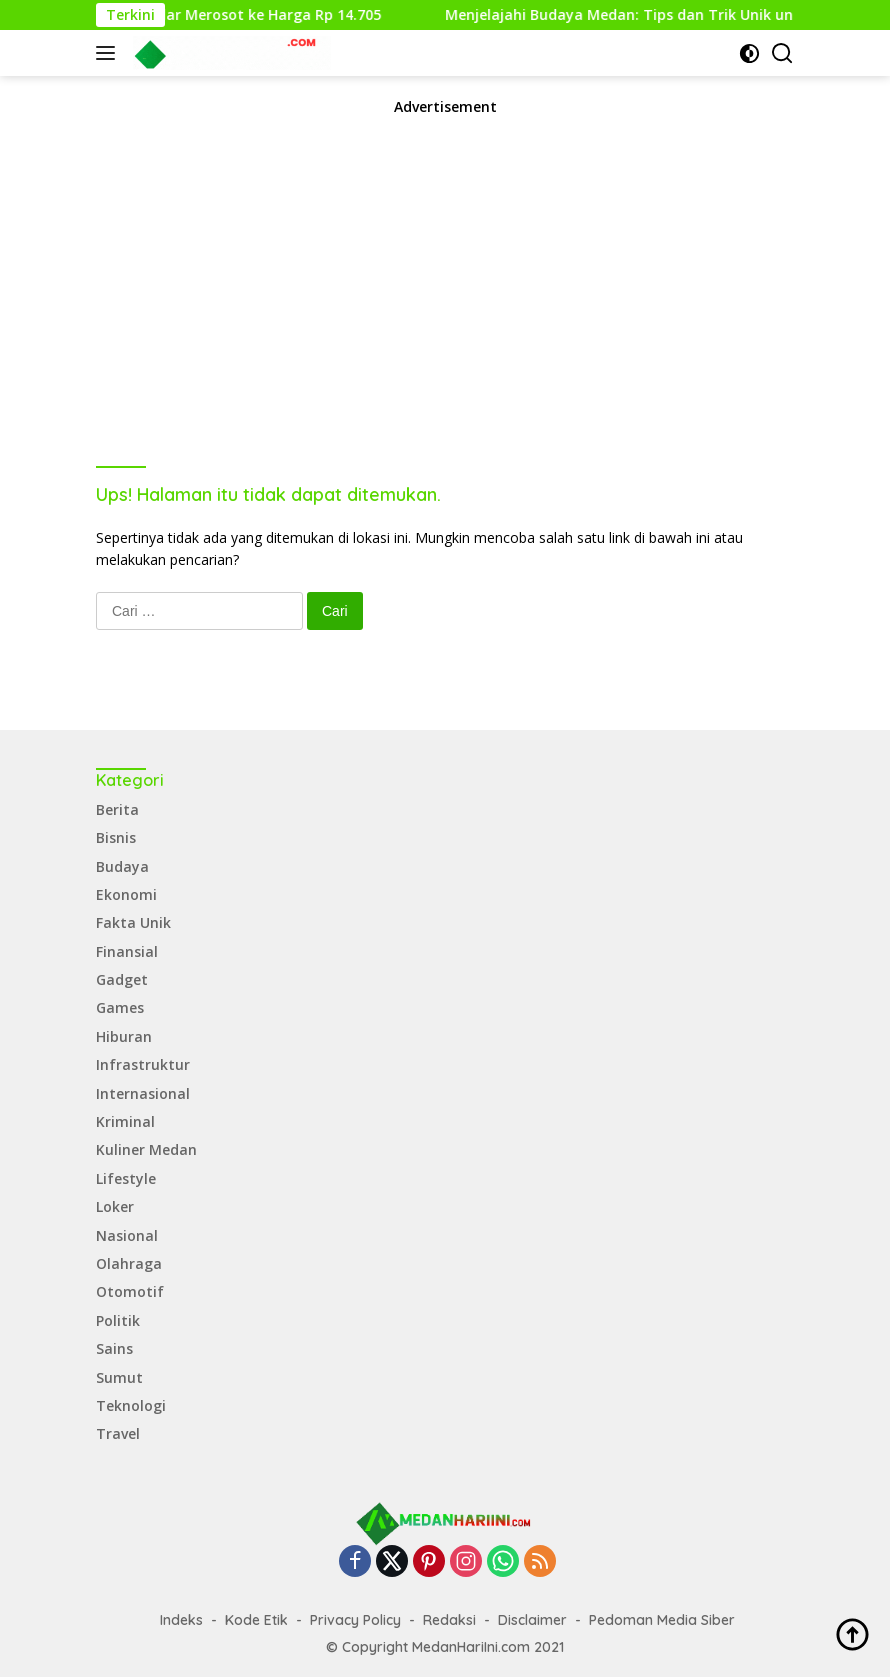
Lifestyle (126, 1178)
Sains (114, 1348)
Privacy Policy (355, 1620)
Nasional (127, 1235)
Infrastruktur (143, 1064)
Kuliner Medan (146, 1149)
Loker (115, 1206)
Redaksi (449, 1620)
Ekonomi (126, 894)
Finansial (127, 951)
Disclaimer (532, 1620)
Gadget (122, 979)
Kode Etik (256, 1620)
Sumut (119, 1377)
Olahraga (129, 1263)
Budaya (122, 866)
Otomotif (130, 1291)
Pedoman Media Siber (662, 1620)
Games (120, 1007)
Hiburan (124, 1036)
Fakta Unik (133, 922)
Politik (118, 1320)
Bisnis (116, 837)
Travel (118, 1433)
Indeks (181, 1620)
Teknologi (131, 1405)
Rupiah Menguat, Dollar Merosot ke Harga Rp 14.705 (212, 15)
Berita (117, 809)
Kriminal (125, 1121)
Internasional (143, 1093)
